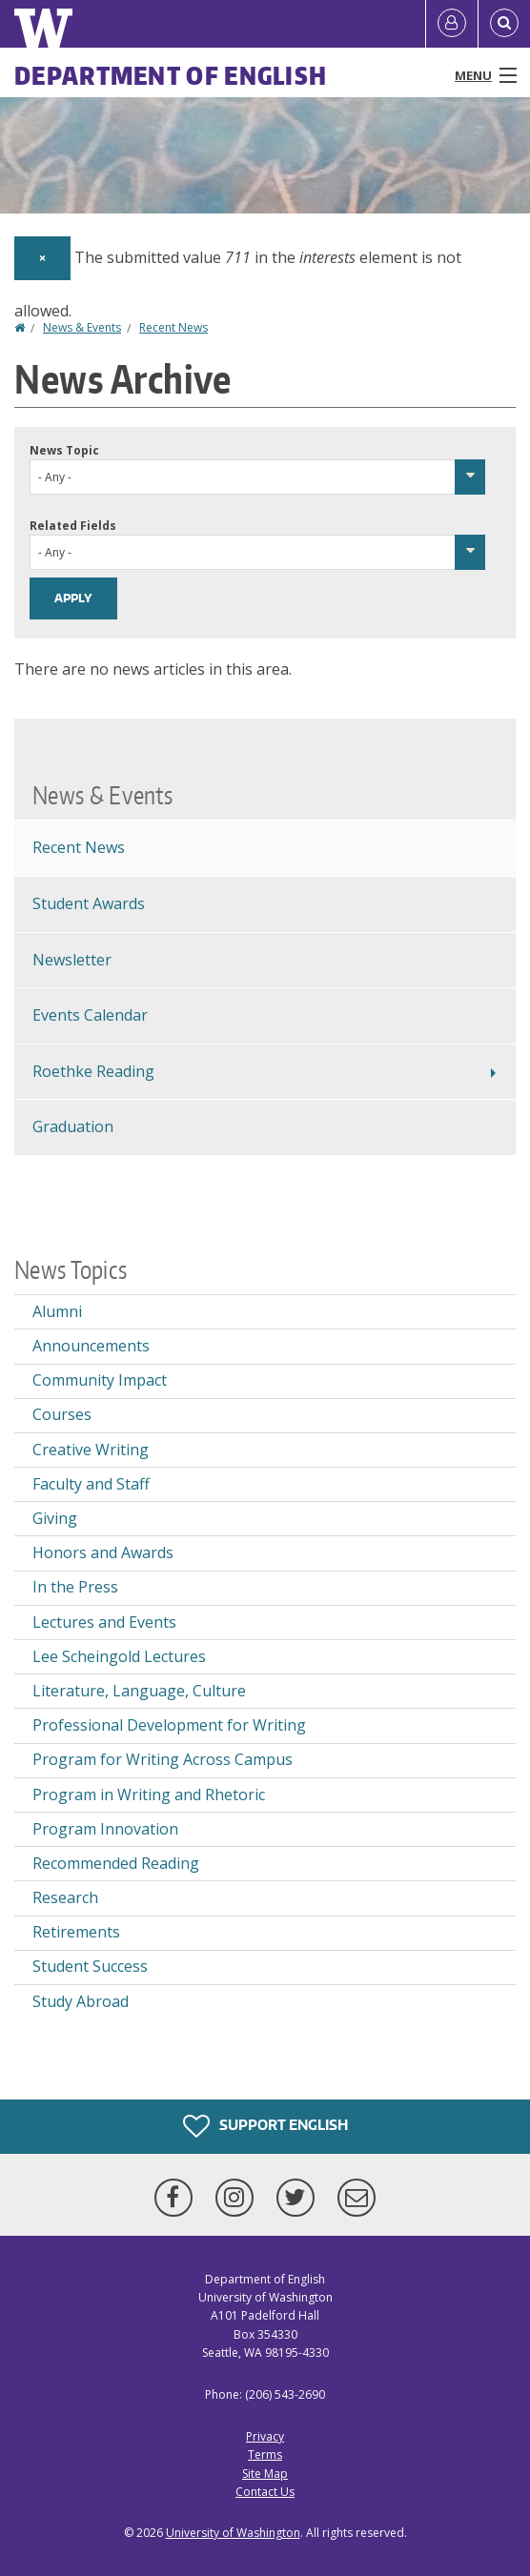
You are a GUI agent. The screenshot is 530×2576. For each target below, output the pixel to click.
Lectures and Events (104, 1622)
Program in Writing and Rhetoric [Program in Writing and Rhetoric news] (148, 1794)
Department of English (170, 75)
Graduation (72, 1126)
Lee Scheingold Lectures (119, 1656)
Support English (265, 2126)
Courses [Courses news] (62, 1414)
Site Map (265, 2473)
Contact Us (265, 2492)
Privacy (265, 2436)
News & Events (82, 327)
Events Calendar (90, 1014)
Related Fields (73, 525)
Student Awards (88, 903)
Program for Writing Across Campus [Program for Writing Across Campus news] (162, 1759)
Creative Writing (90, 1449)
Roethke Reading (93, 1071)
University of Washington (233, 2533)
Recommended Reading (115, 1863)
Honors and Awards (102, 1552)
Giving (54, 1518)
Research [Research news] (65, 1897)
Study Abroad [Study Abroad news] (80, 2001)
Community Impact (99, 1379)
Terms (265, 2454)
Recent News (173, 327)
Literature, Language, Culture (139, 1690)
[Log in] (452, 24)
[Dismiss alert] (42, 258)
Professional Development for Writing (169, 1724)
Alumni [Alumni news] (57, 1311)
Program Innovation (105, 1828)
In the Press (75, 1586)
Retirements (76, 1931)
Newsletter (72, 959)
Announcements (91, 1345)
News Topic (64, 450)
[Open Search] (504, 24)
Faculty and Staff (91, 1483)
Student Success (90, 1966)
